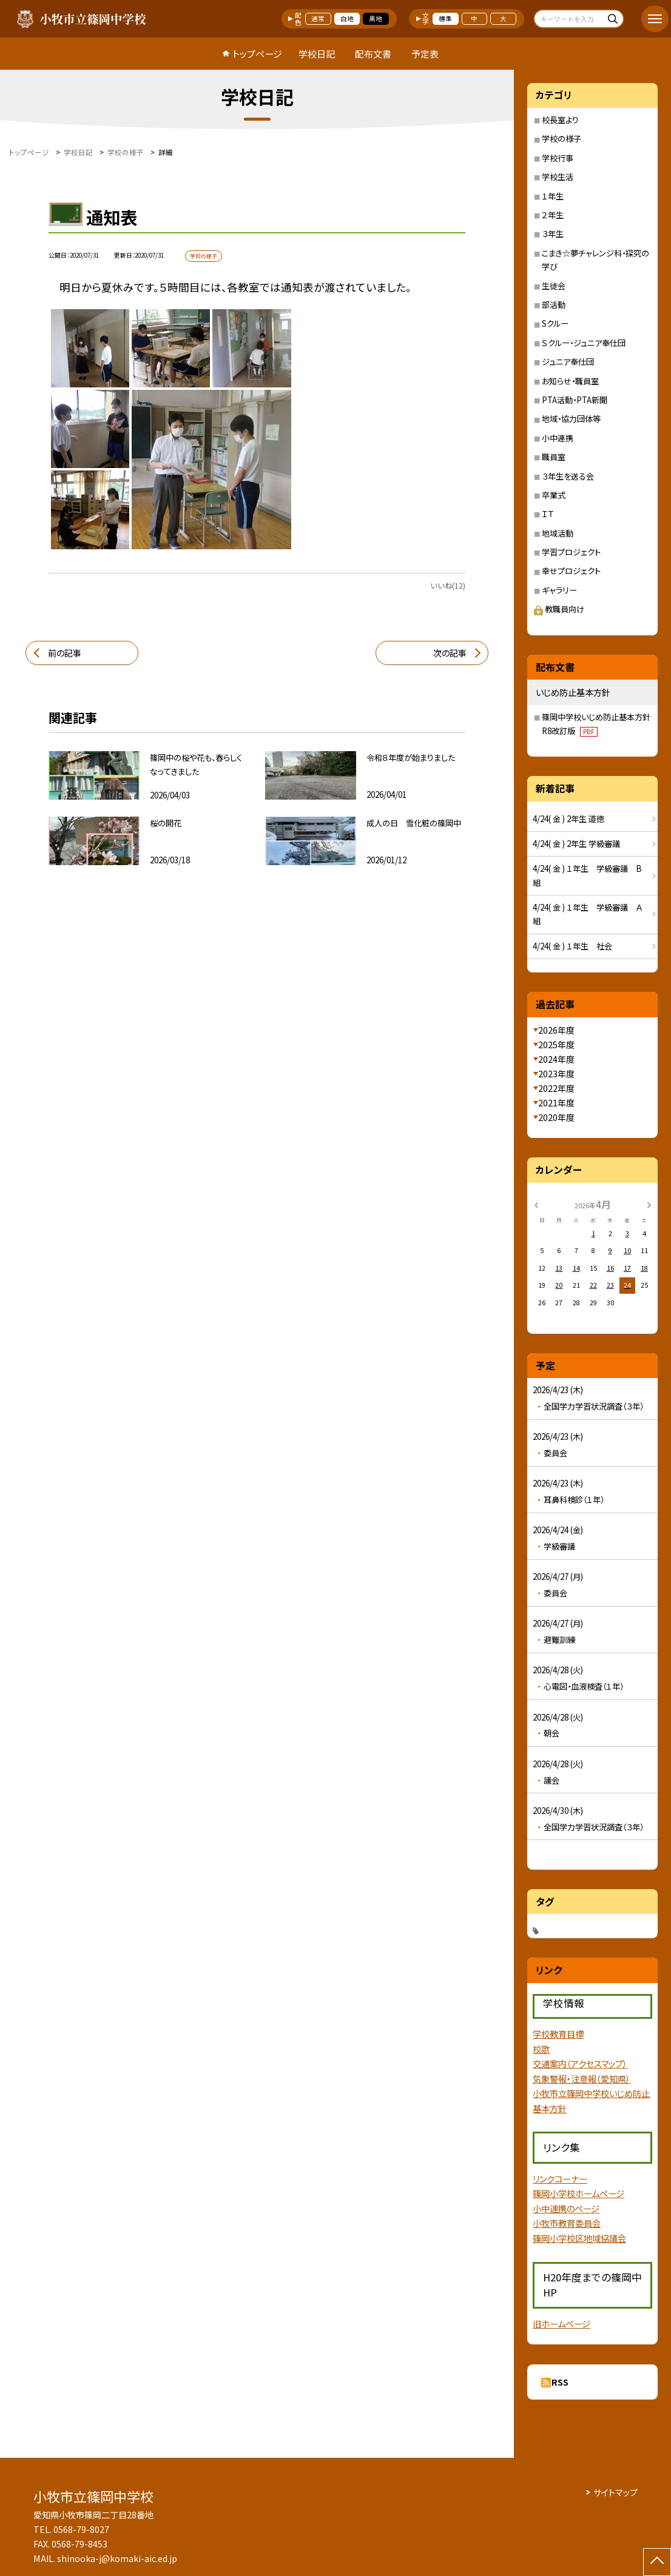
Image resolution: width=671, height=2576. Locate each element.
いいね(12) (447, 585)
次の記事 (450, 653)
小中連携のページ (566, 2208)
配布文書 (373, 53)
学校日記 (316, 53)
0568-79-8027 (81, 2529)
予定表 (425, 53)
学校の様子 (561, 138)
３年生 (553, 233)
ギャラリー (559, 590)
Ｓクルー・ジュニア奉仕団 (583, 343)
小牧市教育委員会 (567, 2222)
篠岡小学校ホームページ (578, 2193)
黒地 (375, 18)
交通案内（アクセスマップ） (580, 2063)
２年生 (553, 215)
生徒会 (553, 286)
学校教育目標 (558, 2033)
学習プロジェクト (571, 552)
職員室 (553, 457)
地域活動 (557, 533)
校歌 (541, 2048)
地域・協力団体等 (571, 418)
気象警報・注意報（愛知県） (581, 2078)
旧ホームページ (561, 2323)
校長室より (560, 119)
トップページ (257, 53)
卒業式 (553, 495)
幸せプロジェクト (571, 571)
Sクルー (555, 323)
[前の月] (536, 1203)
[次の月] (649, 1203)
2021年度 (556, 1103)
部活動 (553, 304)
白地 (347, 18)
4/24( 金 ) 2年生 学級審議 (576, 843)
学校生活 (557, 176)
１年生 (553, 196)
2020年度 (556, 1117)
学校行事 (557, 158)
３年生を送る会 (568, 476)
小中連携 (557, 438)
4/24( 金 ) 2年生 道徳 (568, 819)
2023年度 (556, 1074)
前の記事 (64, 653)
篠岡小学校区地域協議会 (579, 2238)
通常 (318, 18)
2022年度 (556, 1088)
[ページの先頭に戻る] (657, 2562)
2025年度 (556, 1045)
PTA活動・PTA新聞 (574, 400)
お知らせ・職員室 (570, 381)
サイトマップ (615, 2492)
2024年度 (556, 1059)
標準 (445, 18)
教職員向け (559, 609)
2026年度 (556, 1030)
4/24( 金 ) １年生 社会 (572, 946)
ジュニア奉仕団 (568, 361)
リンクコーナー (560, 2178)
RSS (559, 2382)
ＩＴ (548, 514)
